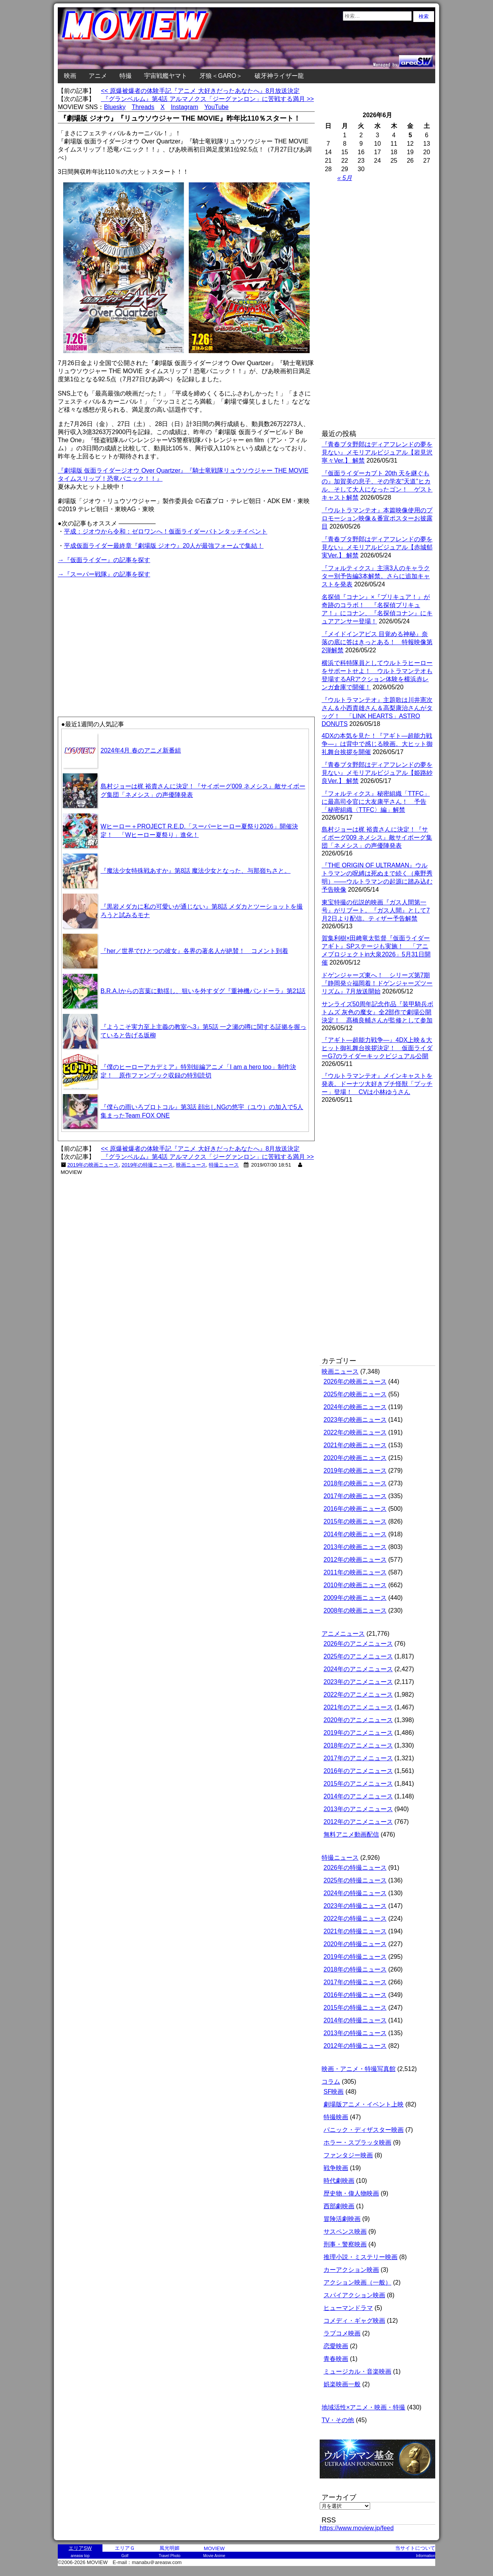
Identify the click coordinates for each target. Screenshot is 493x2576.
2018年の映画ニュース (355, 1483)
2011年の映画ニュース (355, 1572)
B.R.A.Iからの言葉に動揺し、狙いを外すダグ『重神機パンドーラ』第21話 (203, 991)
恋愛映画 (336, 2346)
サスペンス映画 (345, 2231)
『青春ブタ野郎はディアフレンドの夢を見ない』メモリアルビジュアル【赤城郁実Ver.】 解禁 (377, 547)
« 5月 (344, 178)
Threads (143, 107)
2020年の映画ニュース (355, 1458)
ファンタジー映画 (348, 2155)
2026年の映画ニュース (355, 1381)
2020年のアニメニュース (358, 1720)
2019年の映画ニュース (93, 1165)
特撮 (125, 75)
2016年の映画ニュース (355, 1508)
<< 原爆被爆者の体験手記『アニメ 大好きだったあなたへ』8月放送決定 (200, 91)
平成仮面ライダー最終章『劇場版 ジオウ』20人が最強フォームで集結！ (163, 545)
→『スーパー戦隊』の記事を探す (104, 574)
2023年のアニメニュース (358, 1682)
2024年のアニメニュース (358, 1669)
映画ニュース (191, 1165)
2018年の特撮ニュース (355, 1969)
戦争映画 (336, 2168)
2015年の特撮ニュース (355, 2007)
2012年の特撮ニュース (355, 2045)
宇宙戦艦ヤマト (165, 75)
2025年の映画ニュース (355, 1394)
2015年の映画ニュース (355, 1521)
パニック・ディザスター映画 (364, 2129)
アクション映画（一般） (357, 2282)
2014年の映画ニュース (355, 1534)
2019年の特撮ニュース (147, 1165)
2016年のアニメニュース (358, 1771)
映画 (70, 75)
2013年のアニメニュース (358, 1809)
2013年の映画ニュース (355, 1547)
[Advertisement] (122, 633)
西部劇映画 (339, 2206)
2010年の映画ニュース (355, 1585)
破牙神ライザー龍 (279, 75)
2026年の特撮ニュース (355, 1867)
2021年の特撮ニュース (355, 1931)
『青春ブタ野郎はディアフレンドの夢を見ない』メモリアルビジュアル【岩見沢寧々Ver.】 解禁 (377, 452)
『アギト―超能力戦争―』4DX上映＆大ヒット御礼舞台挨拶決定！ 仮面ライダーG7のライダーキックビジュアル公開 (377, 1048)
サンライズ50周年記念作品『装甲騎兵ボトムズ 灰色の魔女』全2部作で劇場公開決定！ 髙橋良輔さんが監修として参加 (377, 1012)
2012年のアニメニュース (358, 1821)
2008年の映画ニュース (355, 1610)
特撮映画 (336, 2117)
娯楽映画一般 (342, 2384)
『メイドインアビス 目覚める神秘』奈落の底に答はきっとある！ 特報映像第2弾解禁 (377, 642)
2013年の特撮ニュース (355, 2033)
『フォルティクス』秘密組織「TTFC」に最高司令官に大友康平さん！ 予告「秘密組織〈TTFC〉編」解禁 (376, 801)
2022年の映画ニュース (355, 1432)
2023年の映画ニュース (355, 1419)
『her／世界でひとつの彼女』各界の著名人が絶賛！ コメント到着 (194, 951)
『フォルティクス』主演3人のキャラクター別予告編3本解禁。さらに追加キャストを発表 (376, 576)
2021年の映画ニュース (355, 1445)
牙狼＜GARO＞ (221, 75)
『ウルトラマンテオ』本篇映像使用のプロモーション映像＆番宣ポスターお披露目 (377, 518)
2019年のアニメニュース (358, 1732)
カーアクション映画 (351, 2269)
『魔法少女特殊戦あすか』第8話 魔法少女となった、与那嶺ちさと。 (195, 870)
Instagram (184, 107)
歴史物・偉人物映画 (351, 2193)
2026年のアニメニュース (358, 1643)
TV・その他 (338, 2420)
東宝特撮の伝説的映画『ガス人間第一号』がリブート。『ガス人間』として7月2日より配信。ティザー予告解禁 (376, 910)
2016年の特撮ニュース (355, 1995)
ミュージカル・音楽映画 (357, 2371)
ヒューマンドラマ (348, 2308)
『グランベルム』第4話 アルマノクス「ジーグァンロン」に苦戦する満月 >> (207, 99)
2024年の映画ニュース (355, 1407)
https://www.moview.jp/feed (357, 2528)
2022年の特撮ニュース (355, 1918)
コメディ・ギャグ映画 (354, 2320)
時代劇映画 (339, 2180)
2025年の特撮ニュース (355, 1880)
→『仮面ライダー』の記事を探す (104, 560)
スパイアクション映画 (354, 2295)
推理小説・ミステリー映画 (360, 2257)
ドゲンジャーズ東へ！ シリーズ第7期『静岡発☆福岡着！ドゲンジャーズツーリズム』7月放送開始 (377, 983)
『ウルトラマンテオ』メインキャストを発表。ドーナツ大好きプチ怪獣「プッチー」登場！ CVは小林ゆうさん (377, 1083)
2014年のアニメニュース (358, 1796)
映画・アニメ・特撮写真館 (359, 2069)
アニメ (98, 75)
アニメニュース (343, 1633)
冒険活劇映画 (342, 2219)
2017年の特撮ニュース (355, 1982)
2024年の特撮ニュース (355, 1893)
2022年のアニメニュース (358, 1694)
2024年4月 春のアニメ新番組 (141, 750)
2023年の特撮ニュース (355, 1906)
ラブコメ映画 (342, 2333)
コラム (331, 2081)
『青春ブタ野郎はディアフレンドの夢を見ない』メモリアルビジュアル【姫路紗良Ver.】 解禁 (377, 772)
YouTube (217, 107)
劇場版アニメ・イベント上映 (364, 2104)
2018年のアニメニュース (358, 1745)
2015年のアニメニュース (358, 1783)
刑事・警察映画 (345, 2244)
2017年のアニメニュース (358, 1758)
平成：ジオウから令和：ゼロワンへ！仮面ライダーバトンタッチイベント (165, 531)
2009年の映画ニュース (355, 1597)
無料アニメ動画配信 (351, 1834)
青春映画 (336, 2358)
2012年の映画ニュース (355, 1559)
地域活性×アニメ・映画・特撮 (363, 2407)
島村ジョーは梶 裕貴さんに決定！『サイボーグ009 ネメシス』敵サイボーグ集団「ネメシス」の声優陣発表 (377, 837)
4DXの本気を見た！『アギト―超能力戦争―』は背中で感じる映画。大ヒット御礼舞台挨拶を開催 (377, 743)
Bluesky (115, 107)
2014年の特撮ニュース (355, 2020)
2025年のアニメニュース (358, 1656)
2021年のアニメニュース (358, 1707)
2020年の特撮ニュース (355, 1944)
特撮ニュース (224, 1165)
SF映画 (334, 2091)
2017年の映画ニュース (355, 1496)
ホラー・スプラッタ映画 (357, 2142)
